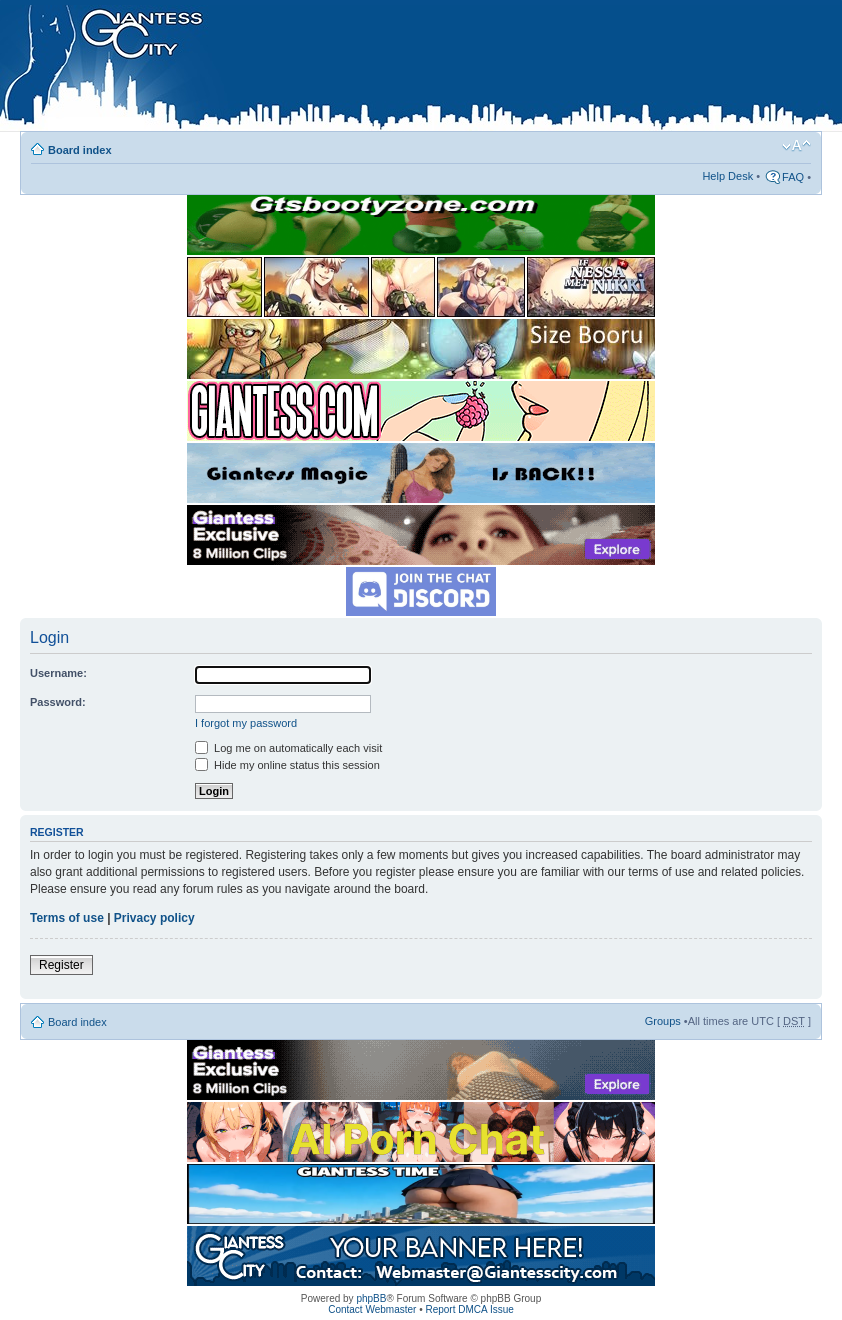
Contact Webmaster (372, 1309)
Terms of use (67, 918)
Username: (58, 673)
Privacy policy (154, 918)
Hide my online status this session (287, 765)
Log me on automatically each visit (288, 748)
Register (61, 965)
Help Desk (727, 176)
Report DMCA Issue (469, 1309)
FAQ (793, 177)
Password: (58, 702)
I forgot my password (246, 723)
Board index (80, 150)
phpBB (371, 1298)
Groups (663, 1021)
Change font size (796, 146)
